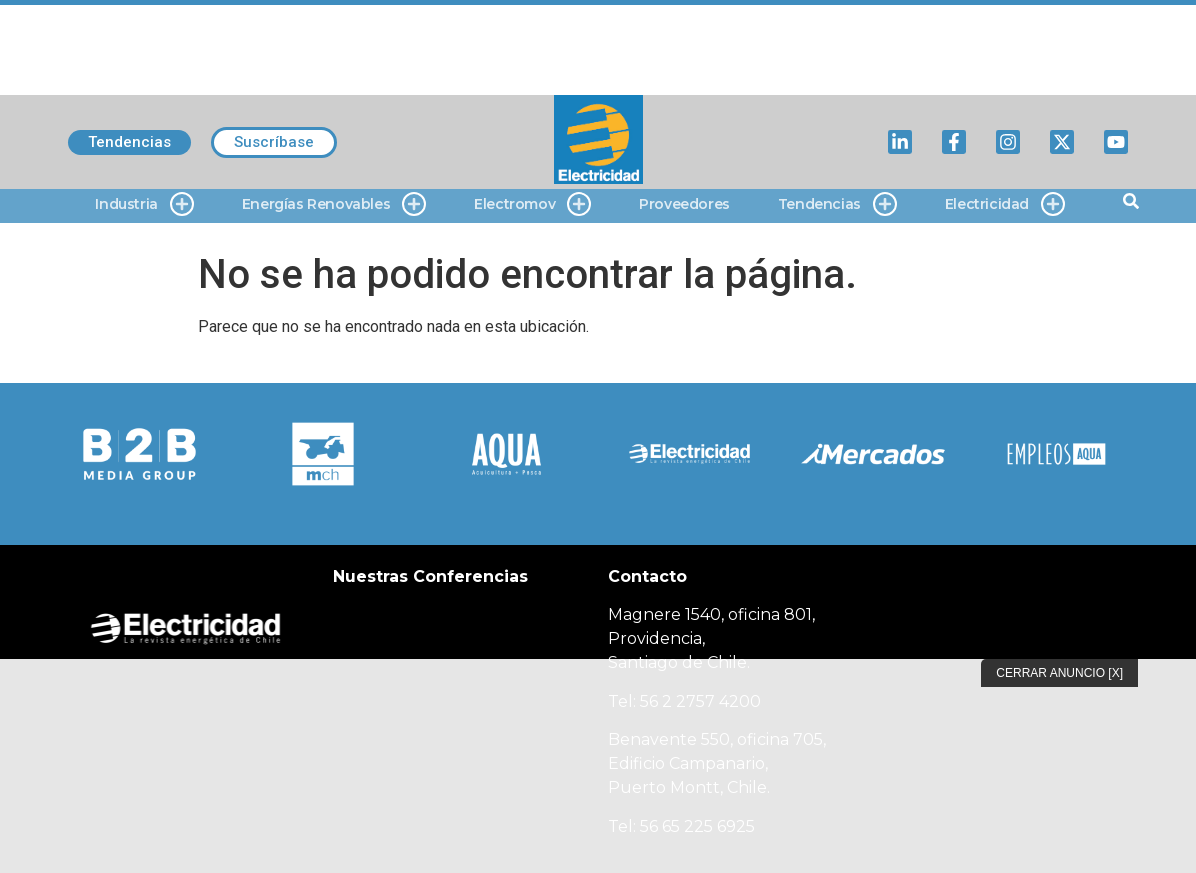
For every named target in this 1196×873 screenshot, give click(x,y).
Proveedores (684, 204)
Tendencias (837, 204)
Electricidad (1005, 204)
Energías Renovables (334, 204)
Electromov (532, 204)
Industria (144, 204)
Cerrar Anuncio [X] (1059, 673)
